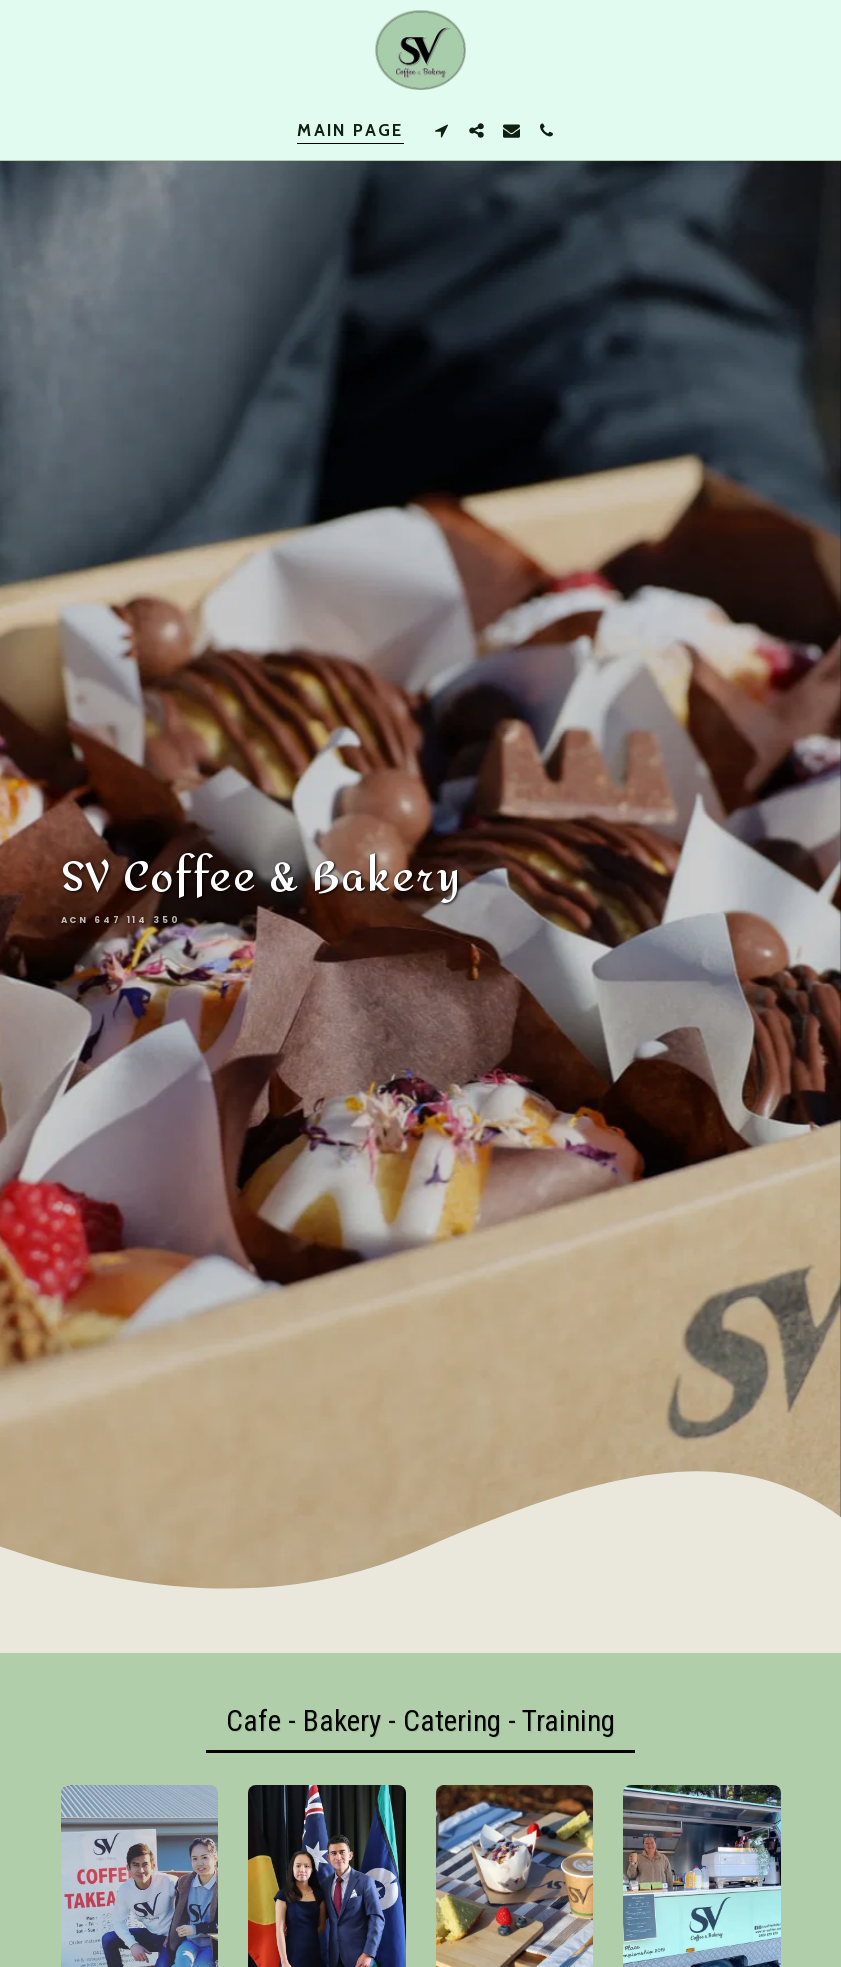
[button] (441, 130)
